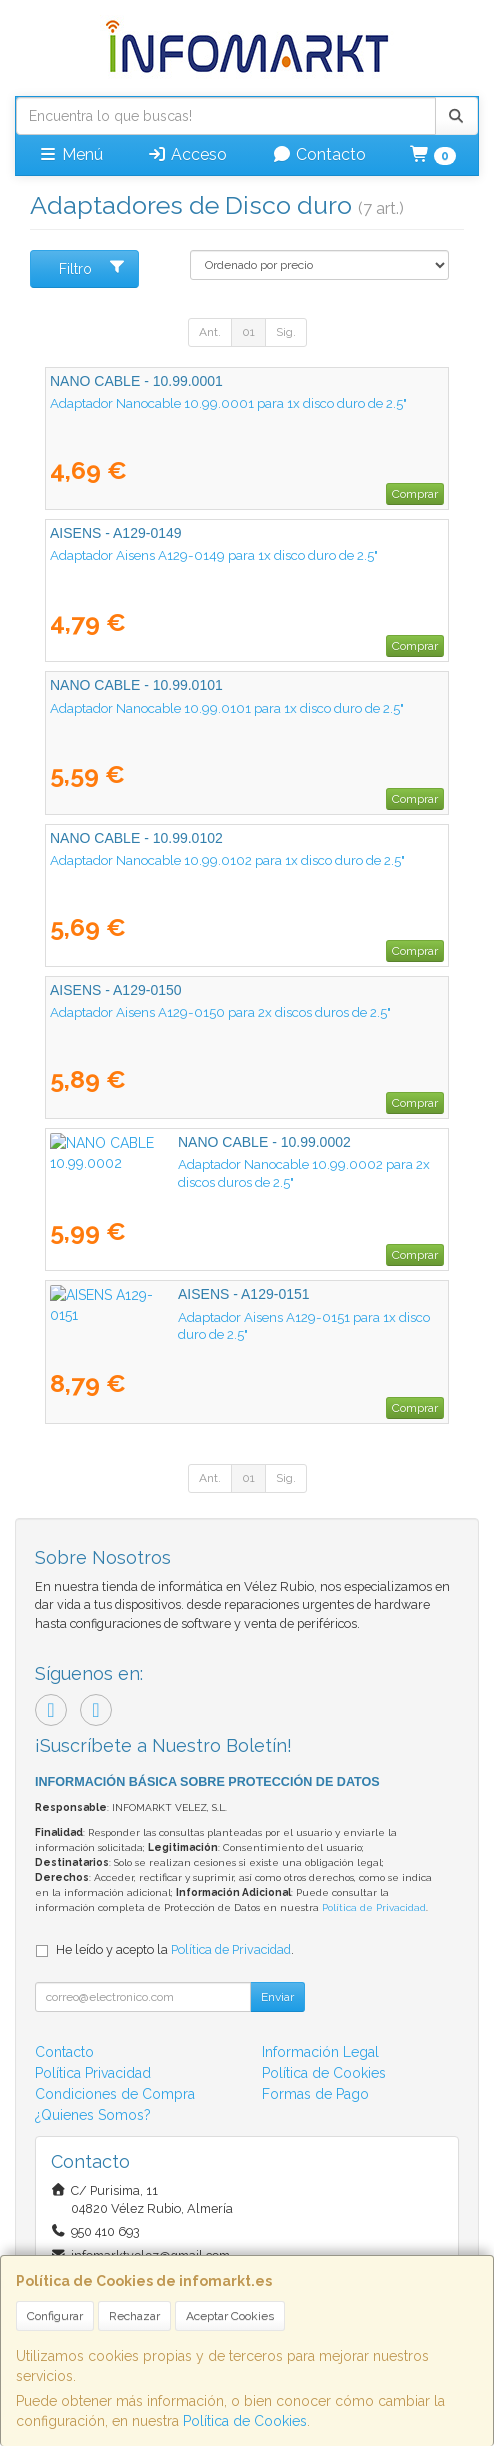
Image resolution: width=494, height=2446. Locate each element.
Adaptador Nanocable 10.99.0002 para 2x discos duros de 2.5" (235, 1164)
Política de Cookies (245, 2421)
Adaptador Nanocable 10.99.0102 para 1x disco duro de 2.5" (227, 860)
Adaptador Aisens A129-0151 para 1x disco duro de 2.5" (212, 1317)
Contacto (319, 154)
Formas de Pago (315, 2094)
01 (248, 332)
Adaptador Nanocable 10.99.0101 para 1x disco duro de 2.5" (227, 708)
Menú (70, 154)
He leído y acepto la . (175, 1949)
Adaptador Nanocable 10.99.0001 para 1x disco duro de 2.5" (228, 403)
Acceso (187, 154)
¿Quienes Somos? (93, 2115)
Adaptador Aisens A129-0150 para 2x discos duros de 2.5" (220, 1012)
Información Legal (320, 2052)
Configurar (55, 2316)
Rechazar (134, 2316)
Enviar (277, 1997)
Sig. (286, 332)
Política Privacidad (93, 2073)
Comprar (415, 494)
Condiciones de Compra (115, 2094)
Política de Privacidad (374, 1907)
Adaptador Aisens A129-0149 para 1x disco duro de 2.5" (214, 555)
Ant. (210, 332)
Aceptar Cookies (230, 2316)
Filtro (92, 268)
